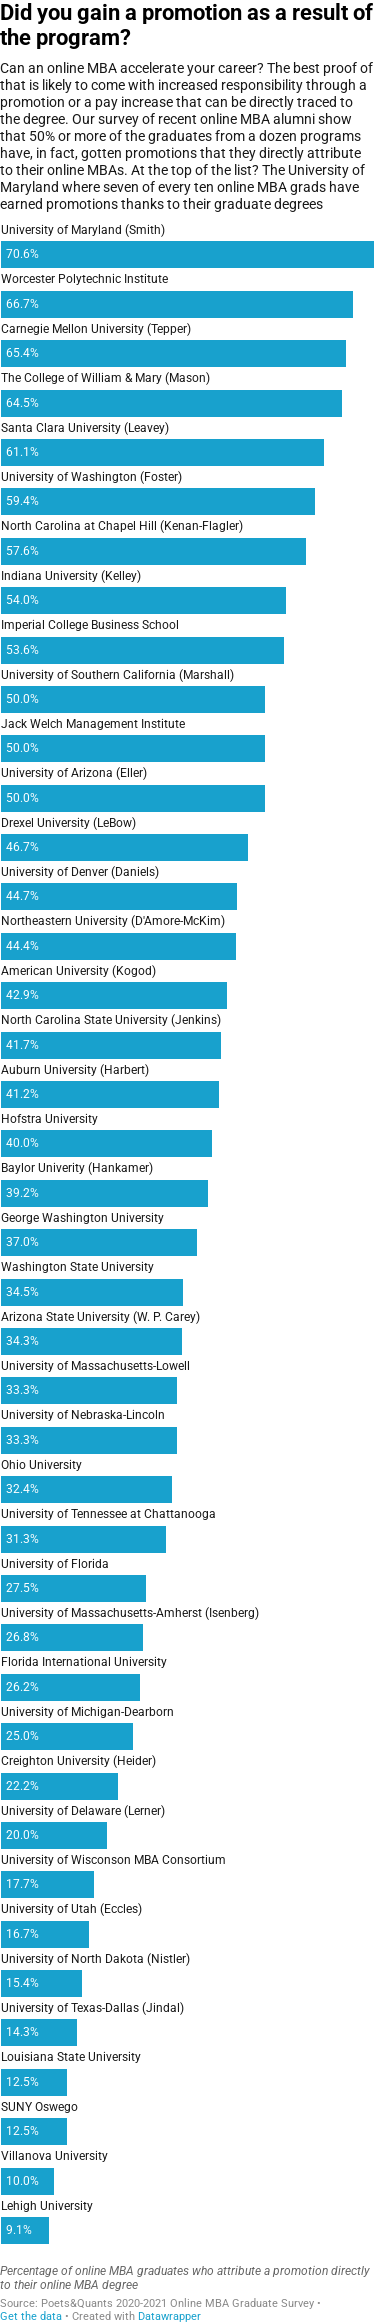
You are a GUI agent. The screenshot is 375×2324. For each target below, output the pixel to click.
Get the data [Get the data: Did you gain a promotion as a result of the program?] (31, 2316)
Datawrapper (169, 2316)
